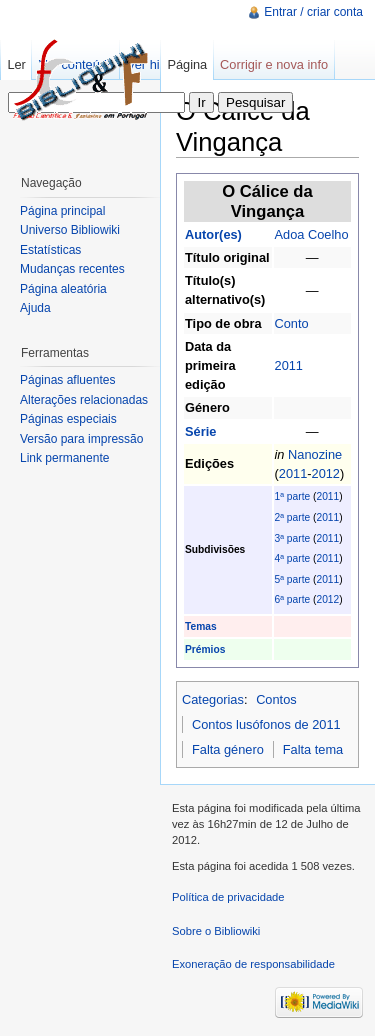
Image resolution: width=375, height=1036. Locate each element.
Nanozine (315, 454)
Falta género (228, 749)
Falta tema (313, 749)
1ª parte (293, 496)
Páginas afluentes (67, 380)
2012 (326, 473)
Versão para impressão (81, 439)
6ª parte (293, 599)
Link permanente (64, 458)
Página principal (62, 211)
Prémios (205, 649)
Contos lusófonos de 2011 (266, 724)
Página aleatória (63, 289)
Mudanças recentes (72, 269)
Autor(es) (213, 234)
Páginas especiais (68, 419)
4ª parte (293, 558)
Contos (276, 699)
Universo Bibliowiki (70, 230)
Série (200, 431)
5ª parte (293, 579)
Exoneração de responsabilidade (253, 964)
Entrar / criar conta (313, 12)
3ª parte (293, 538)
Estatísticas (50, 250)
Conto (292, 323)
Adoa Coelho (312, 234)
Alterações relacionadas (84, 400)
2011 (289, 365)
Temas (201, 626)
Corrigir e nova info (274, 64)
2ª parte (293, 517)
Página (187, 64)
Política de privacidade (228, 897)
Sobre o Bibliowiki (216, 931)
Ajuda (35, 308)
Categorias (213, 699)
